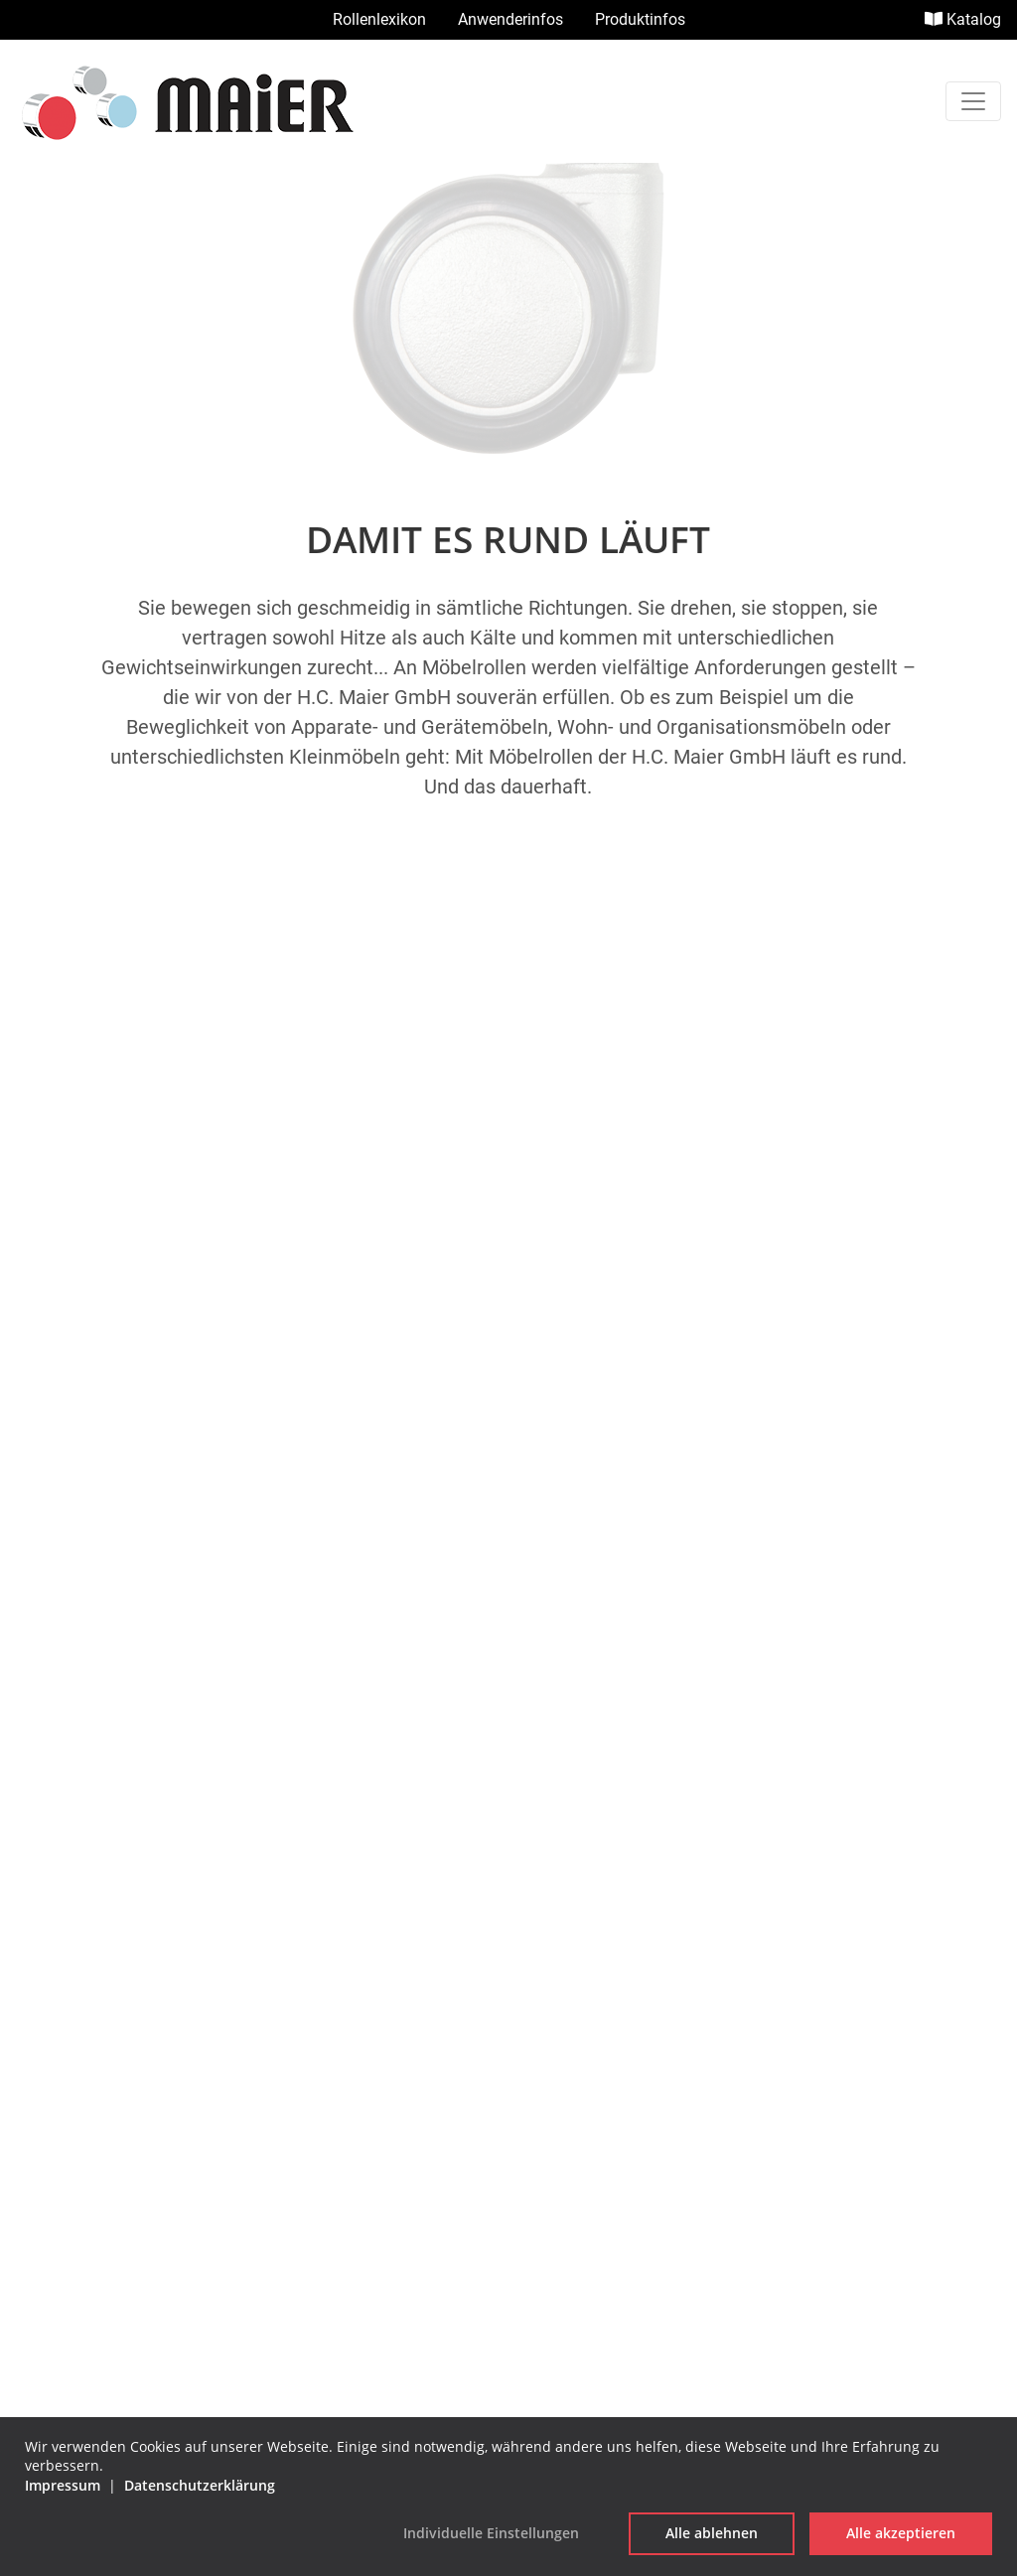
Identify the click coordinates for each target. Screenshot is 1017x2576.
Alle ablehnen (711, 2532)
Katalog (963, 19)
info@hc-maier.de (509, 1964)
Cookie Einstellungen (509, 2139)
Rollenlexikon (379, 19)
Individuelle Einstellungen (491, 2532)
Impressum (509, 2044)
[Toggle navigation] (973, 101)
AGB (509, 2076)
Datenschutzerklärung (509, 2107)
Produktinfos (640, 19)
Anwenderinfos (510, 19)
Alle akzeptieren (900, 2532)
